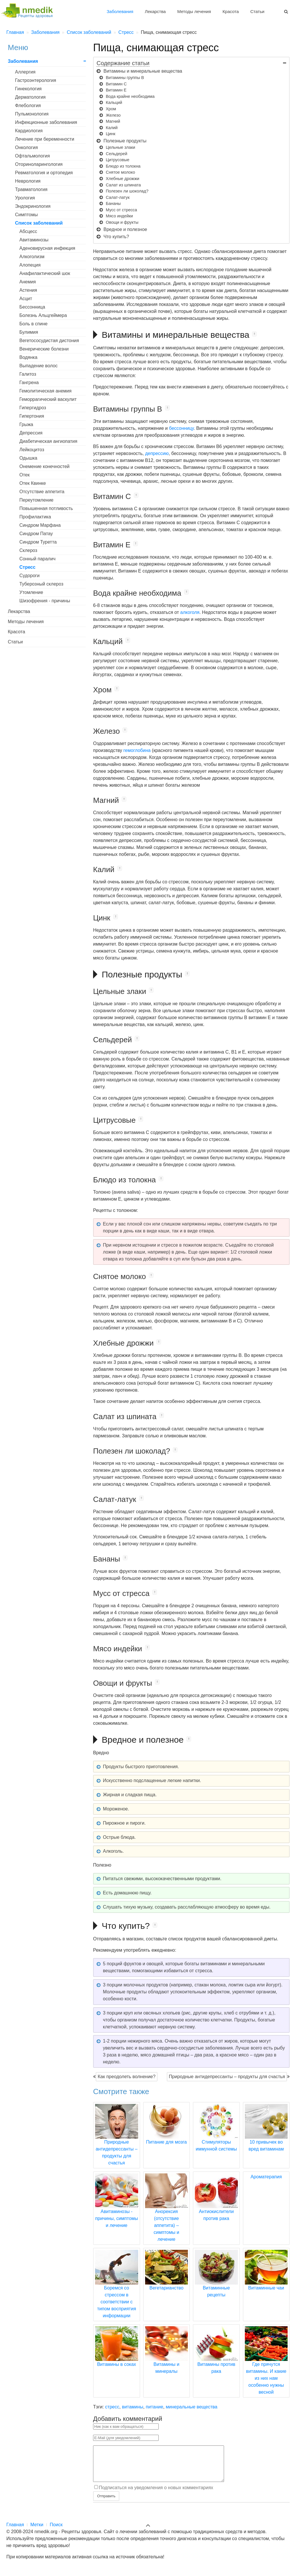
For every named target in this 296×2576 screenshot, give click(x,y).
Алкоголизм (32, 256)
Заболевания (120, 11)
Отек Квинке (32, 483)
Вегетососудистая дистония (49, 340)
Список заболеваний (39, 223)
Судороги (29, 575)
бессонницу (181, 428)
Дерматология (30, 97)
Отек (24, 474)
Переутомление (36, 500)
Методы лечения (194, 11)
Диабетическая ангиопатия (48, 441)
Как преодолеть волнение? (127, 2076)
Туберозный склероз (41, 583)
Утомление (31, 592)
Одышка (28, 458)
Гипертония (31, 416)
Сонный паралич (37, 558)
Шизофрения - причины (44, 600)
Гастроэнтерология (35, 80)
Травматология (31, 189)
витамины (132, 2406)
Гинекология (28, 88)
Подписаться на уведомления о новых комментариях (156, 2494)
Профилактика (35, 516)
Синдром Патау (36, 533)
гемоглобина (137, 750)
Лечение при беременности (44, 139)
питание (154, 2406)
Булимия (28, 332)
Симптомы (26, 214)
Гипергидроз (32, 407)
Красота (231, 11)
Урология (25, 197)
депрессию (157, 453)
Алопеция (29, 265)
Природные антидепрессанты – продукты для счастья (227, 2076)
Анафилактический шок (44, 273)
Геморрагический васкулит (48, 399)
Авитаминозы (33, 239)
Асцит (25, 298)
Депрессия (30, 432)
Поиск (56, 2531)
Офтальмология (32, 155)
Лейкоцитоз (31, 449)
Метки (36, 2531)
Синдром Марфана (40, 525)
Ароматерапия (266, 2176)
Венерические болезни (44, 348)
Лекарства (155, 11)
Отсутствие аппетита (41, 491)
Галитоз (27, 374)
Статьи (257, 11)
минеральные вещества (191, 2406)
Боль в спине (33, 323)
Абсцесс (28, 231)
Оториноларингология (39, 164)
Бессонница (32, 306)
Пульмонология (32, 113)
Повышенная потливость (46, 508)
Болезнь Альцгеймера (43, 315)
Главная (15, 2531)
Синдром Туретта (38, 542)
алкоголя (189, 612)
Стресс (27, 567)
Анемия (27, 281)
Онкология (26, 147)
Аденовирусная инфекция (47, 248)
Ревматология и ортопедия (44, 172)
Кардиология (28, 130)
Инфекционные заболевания (46, 122)
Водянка (28, 357)
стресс (112, 2406)
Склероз (28, 550)
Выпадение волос (38, 365)
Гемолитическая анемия (45, 390)
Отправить (106, 2503)
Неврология (27, 181)
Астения (28, 290)
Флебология (28, 105)
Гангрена (29, 382)
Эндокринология (33, 206)
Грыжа (26, 424)
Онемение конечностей (44, 466)
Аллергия (25, 71)
